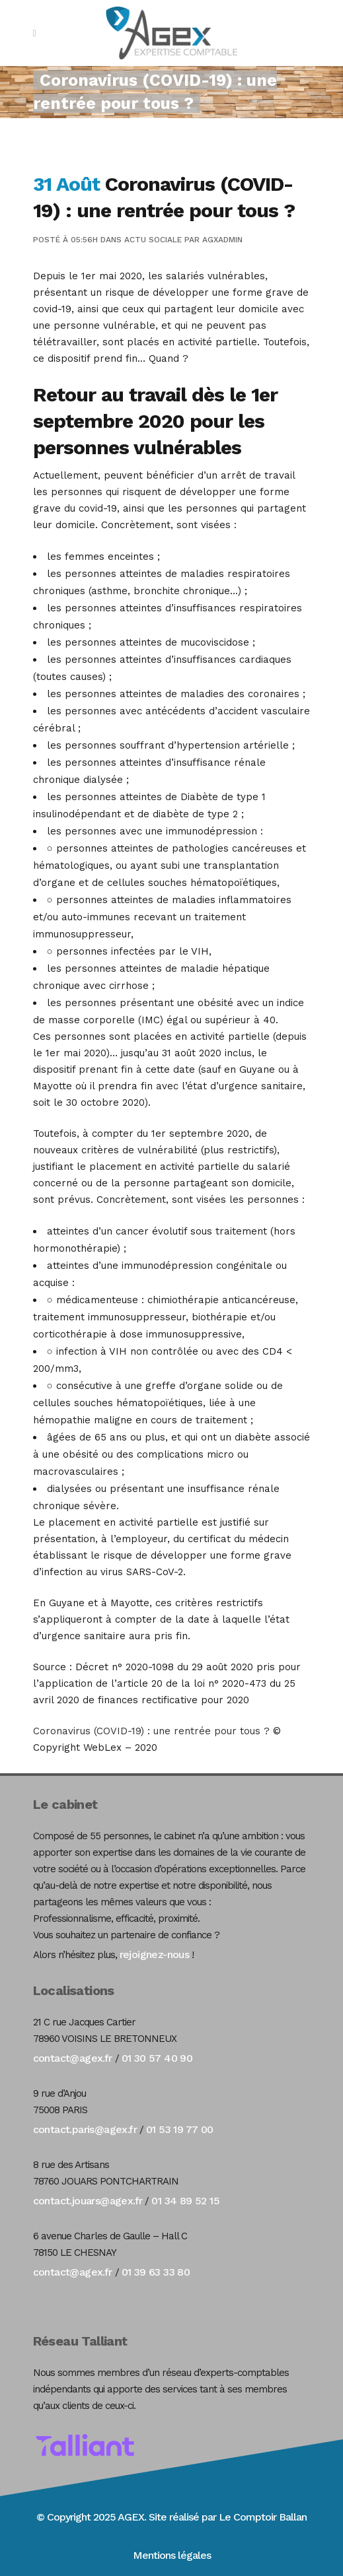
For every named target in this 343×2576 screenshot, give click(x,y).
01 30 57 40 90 (157, 2058)
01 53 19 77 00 (179, 2129)
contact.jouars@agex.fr (88, 2200)
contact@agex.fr (72, 2058)
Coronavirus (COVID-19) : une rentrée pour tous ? (151, 1731)
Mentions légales (172, 2555)
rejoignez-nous (155, 1954)
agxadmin (222, 239)
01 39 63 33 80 (156, 2272)
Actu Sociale (153, 239)
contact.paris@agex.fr (85, 2129)
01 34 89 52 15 (185, 2200)
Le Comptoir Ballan (263, 2517)
